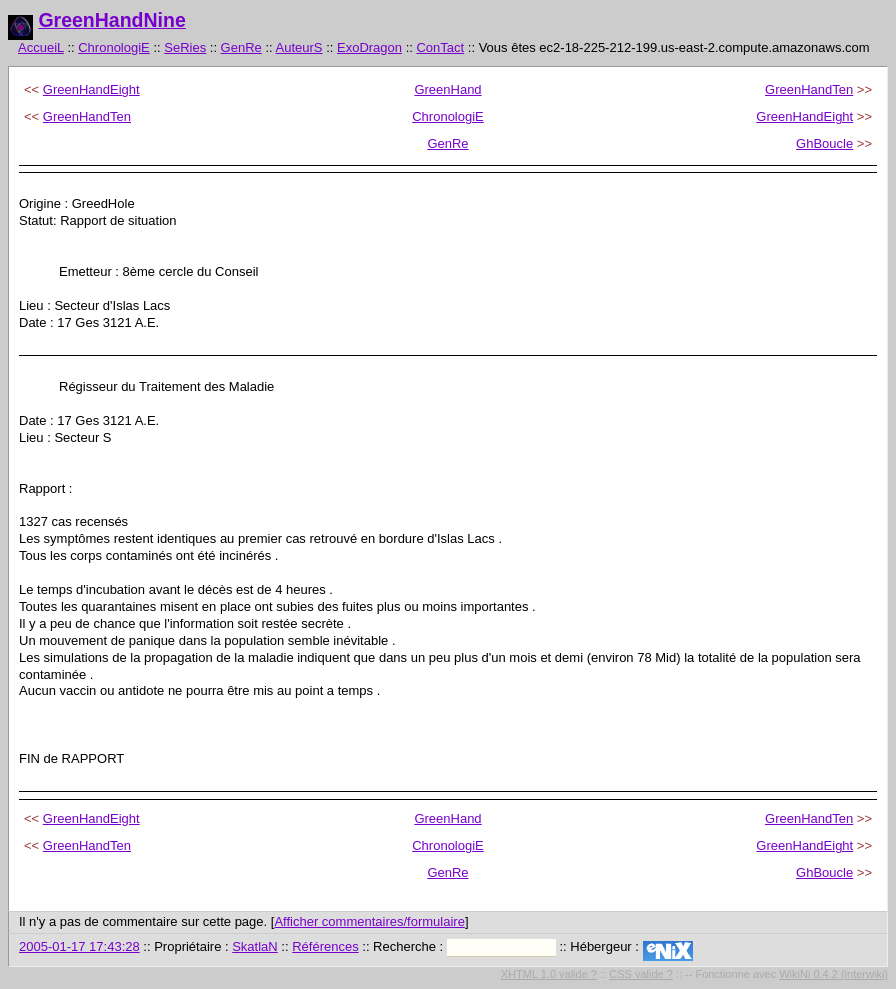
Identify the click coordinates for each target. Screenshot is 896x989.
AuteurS (299, 47)
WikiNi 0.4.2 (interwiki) (833, 974)
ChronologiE (114, 47)
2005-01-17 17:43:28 (79, 946)
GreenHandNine (111, 20)
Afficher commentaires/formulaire (369, 921)
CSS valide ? (641, 974)
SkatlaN (255, 946)
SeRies (185, 47)
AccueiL (41, 47)
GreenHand (447, 89)
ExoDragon (369, 47)
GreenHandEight (91, 89)
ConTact (440, 47)
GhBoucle (824, 143)
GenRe (241, 47)
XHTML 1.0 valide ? (549, 974)
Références (325, 946)
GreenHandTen (809, 89)
